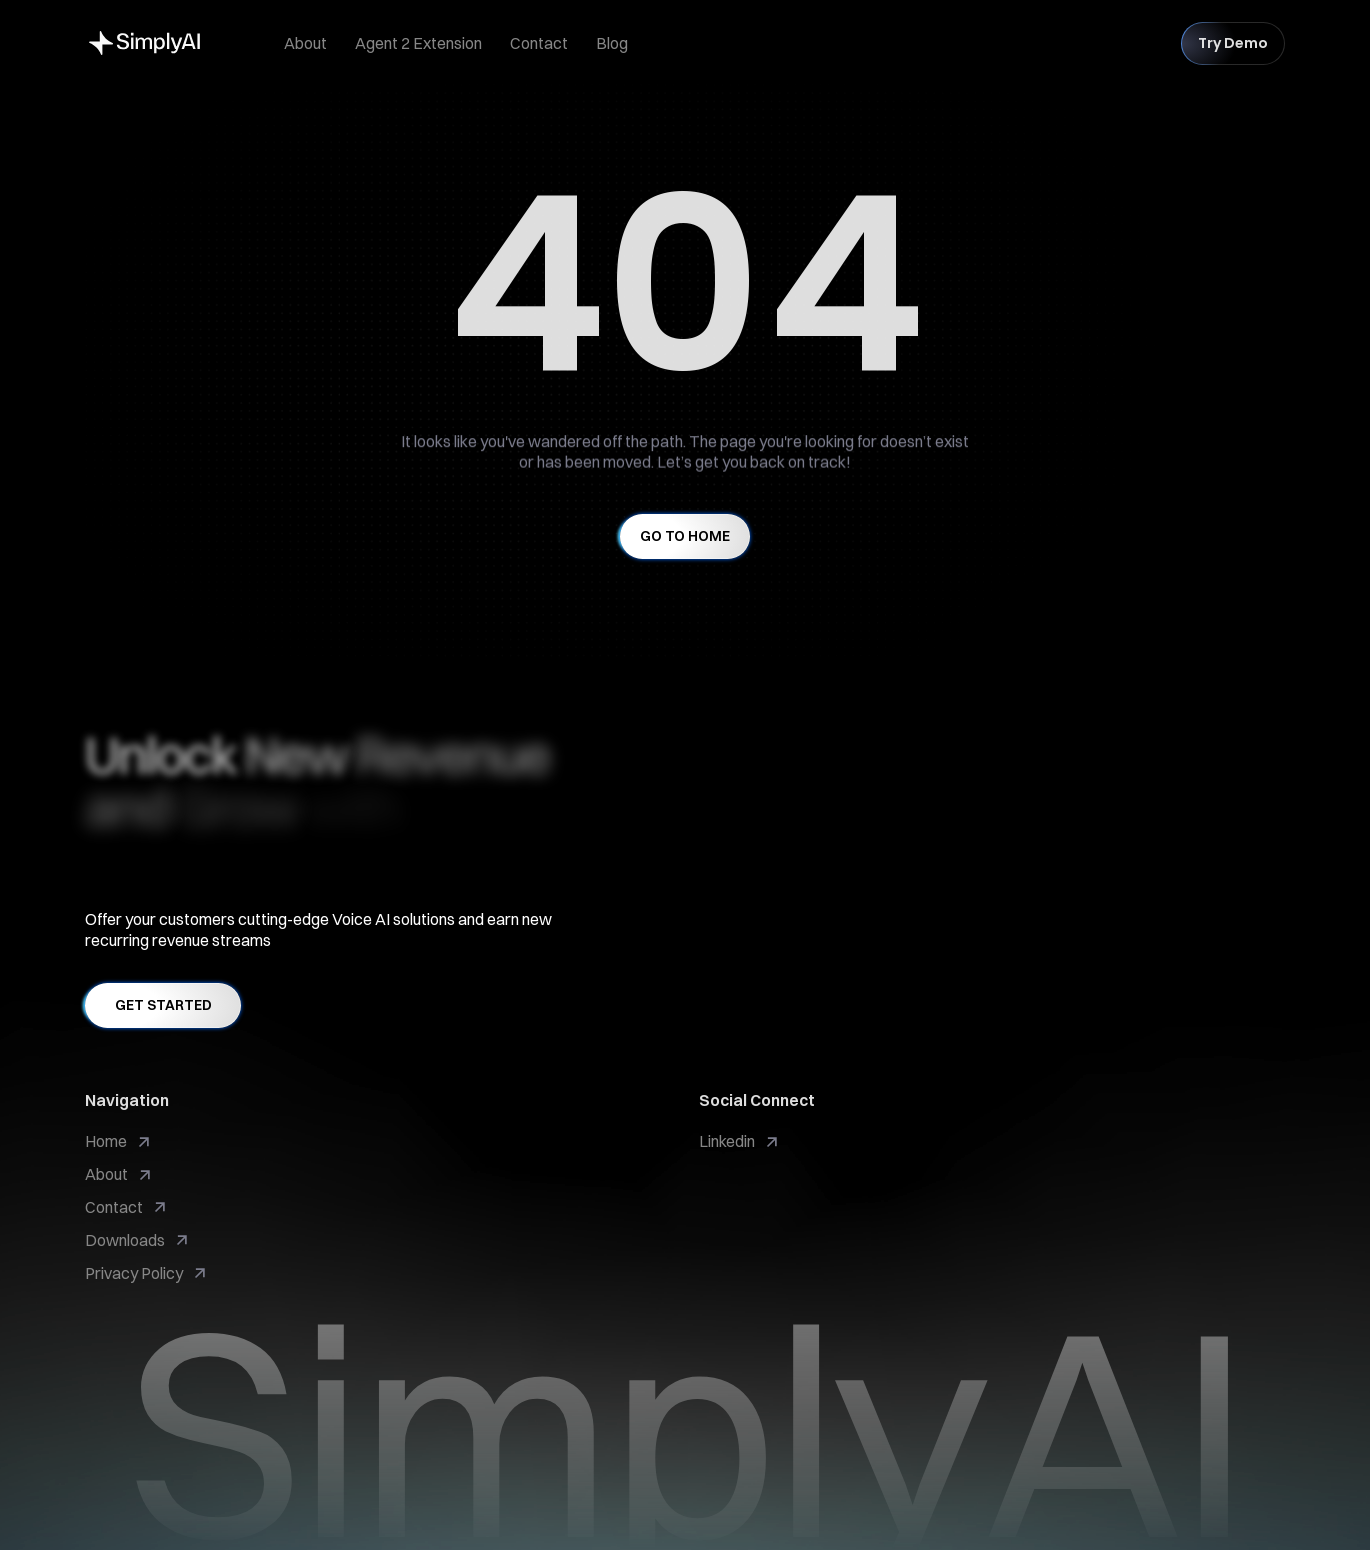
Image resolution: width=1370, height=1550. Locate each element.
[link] (740, 1141)
